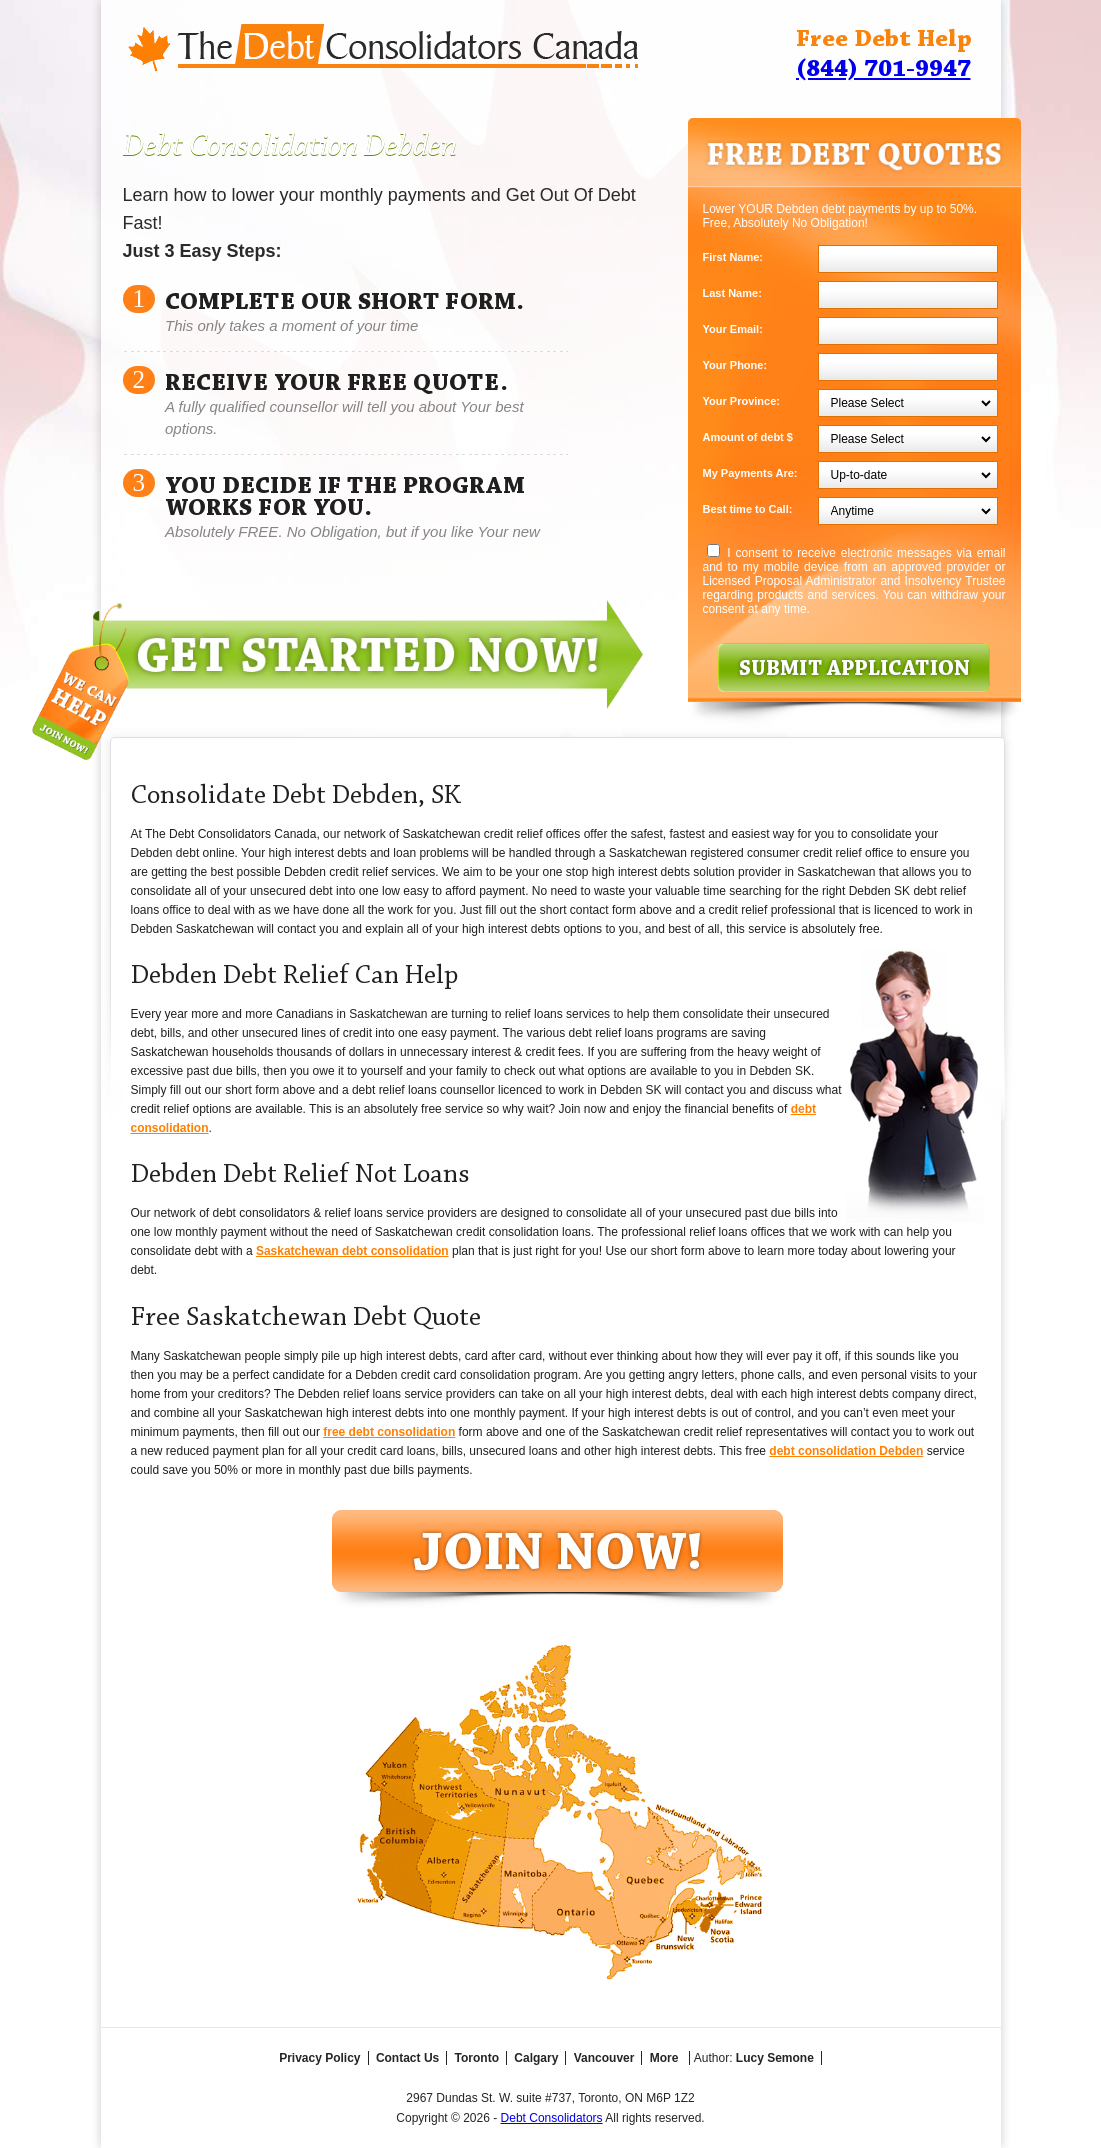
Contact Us (407, 2058)
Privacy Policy (319, 2058)
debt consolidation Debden (846, 1451)
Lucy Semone (775, 2058)
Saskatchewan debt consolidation (352, 1251)
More (664, 2058)
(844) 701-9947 (883, 69)
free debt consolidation (389, 1432)
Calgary (536, 2058)
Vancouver (604, 2058)
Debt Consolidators (552, 2118)
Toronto (477, 2058)
